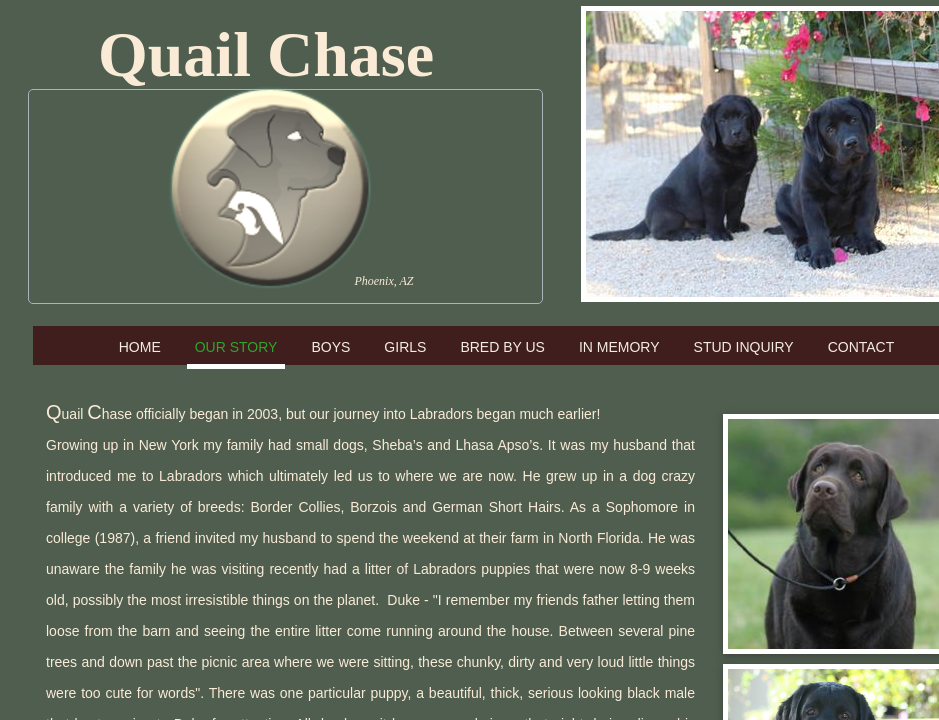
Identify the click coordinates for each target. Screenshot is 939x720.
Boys (330, 347)
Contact (861, 347)
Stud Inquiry (744, 347)
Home (140, 347)
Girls (405, 347)
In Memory (619, 347)
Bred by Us (502, 347)
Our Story (236, 347)
